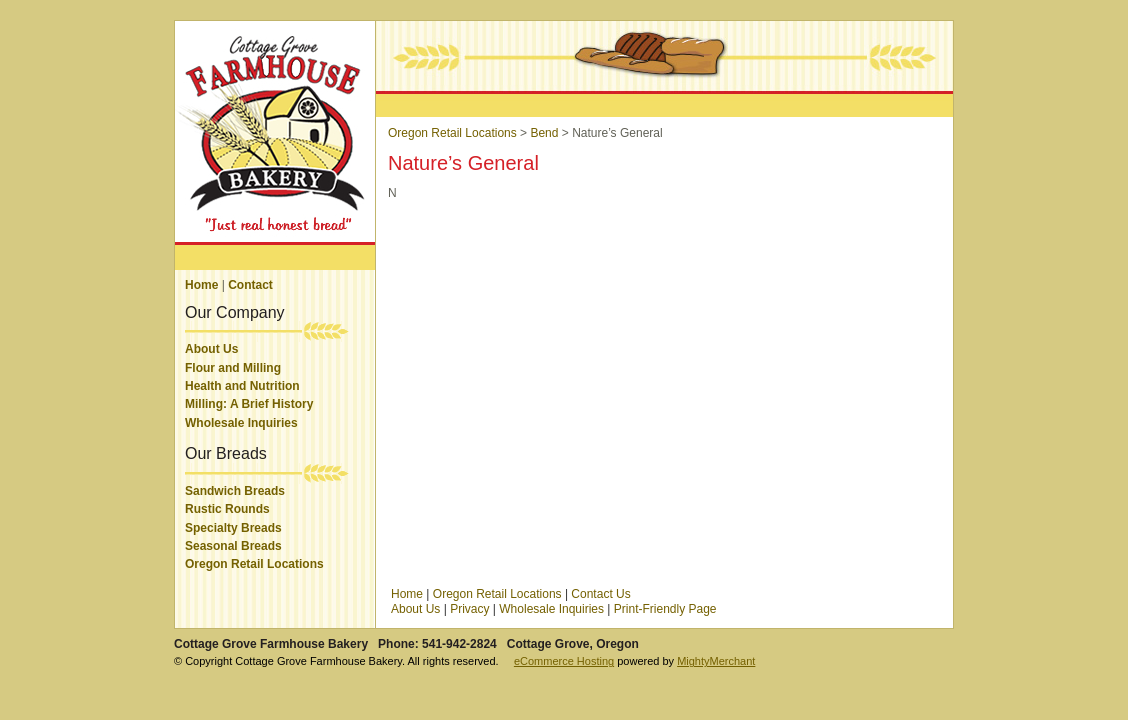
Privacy (469, 609)
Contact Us (600, 594)
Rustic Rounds (227, 509)
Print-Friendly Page (665, 609)
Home (201, 285)
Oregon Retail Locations (254, 564)
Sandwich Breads (235, 491)
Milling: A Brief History (249, 404)
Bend (544, 133)
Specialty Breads (233, 528)
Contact (250, 285)
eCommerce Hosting (564, 661)
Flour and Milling (233, 368)
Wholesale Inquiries (241, 423)
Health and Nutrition (242, 386)
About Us (211, 349)
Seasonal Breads (233, 546)
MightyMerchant (716, 661)
